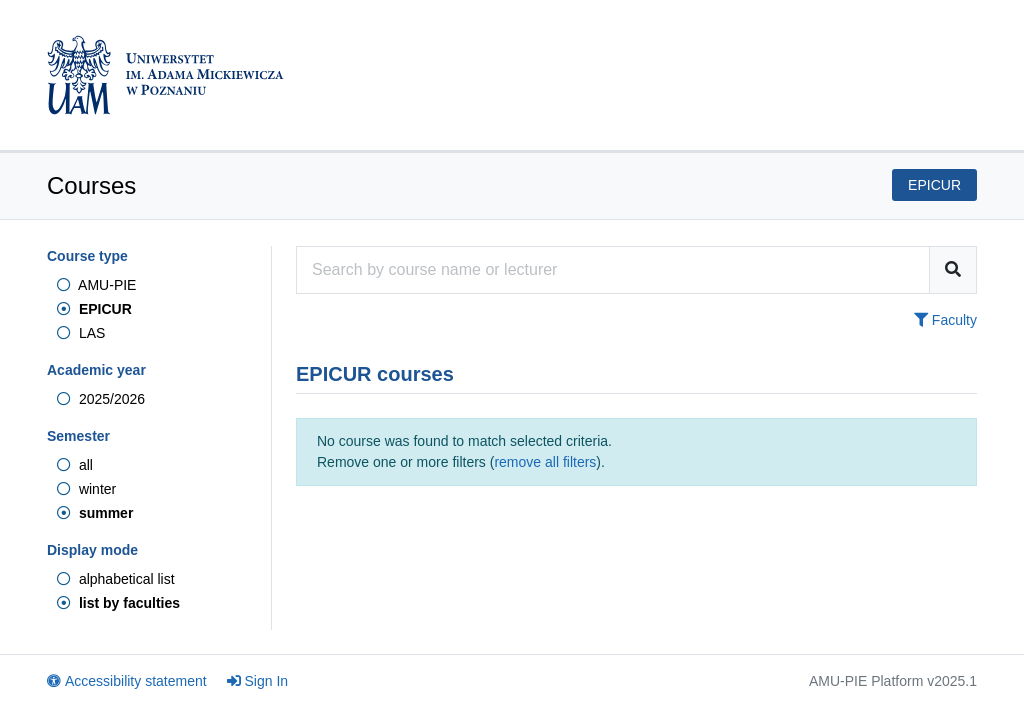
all (75, 465)
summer (95, 513)
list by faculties (118, 603)
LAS (81, 333)
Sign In (258, 681)
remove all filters (545, 462)
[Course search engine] (613, 270)
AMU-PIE (96, 285)
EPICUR (94, 309)
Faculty (945, 320)
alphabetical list (116, 579)
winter (86, 489)
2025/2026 (101, 399)
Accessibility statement (127, 681)
